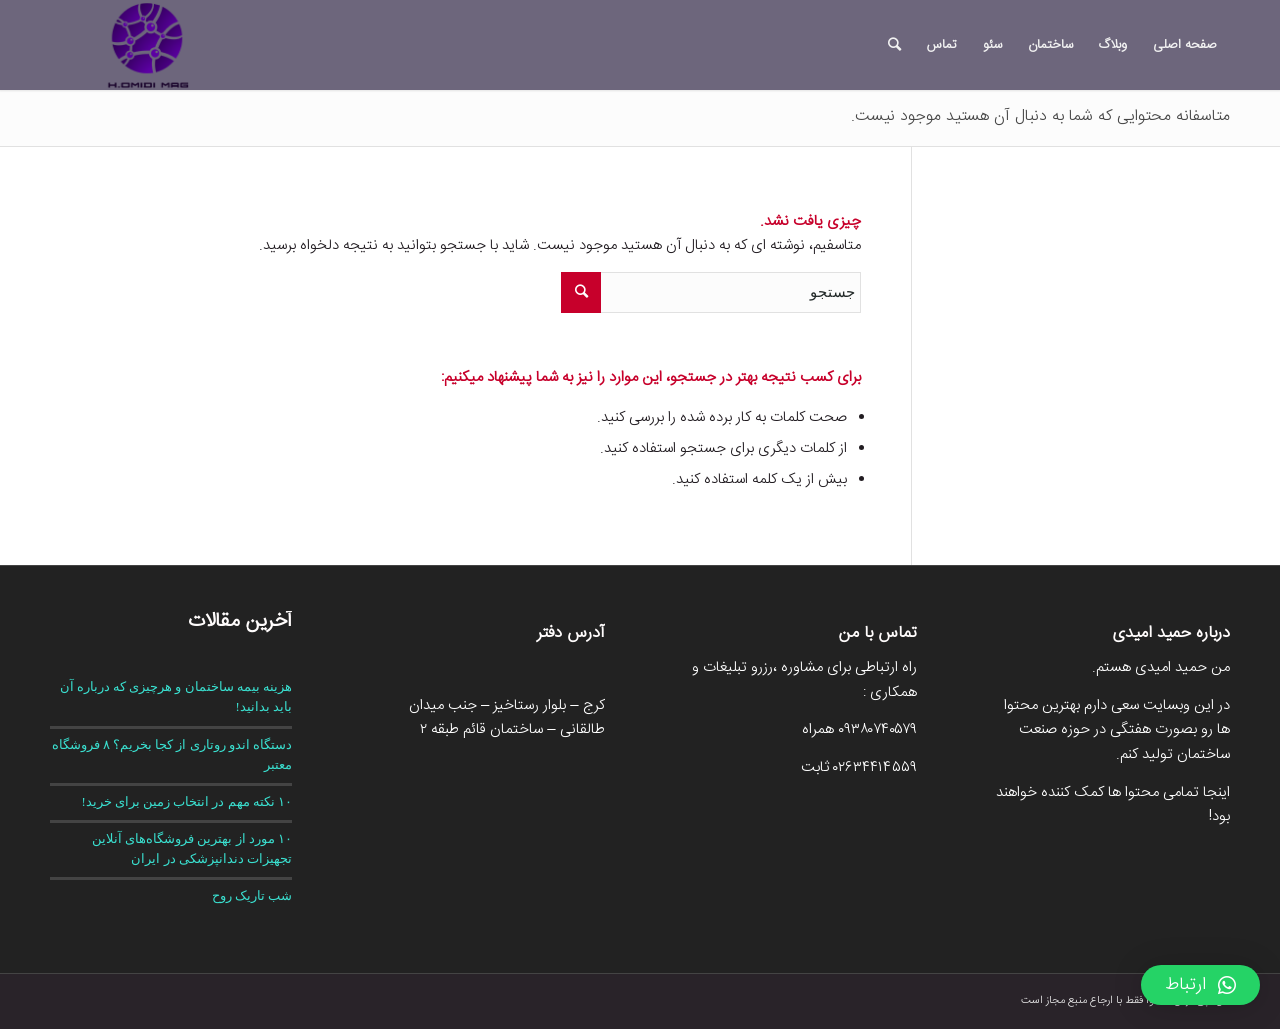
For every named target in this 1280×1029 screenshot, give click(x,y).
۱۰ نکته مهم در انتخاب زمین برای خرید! (186, 802)
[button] (1200, 985)
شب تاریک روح (252, 896)
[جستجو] (894, 45)
